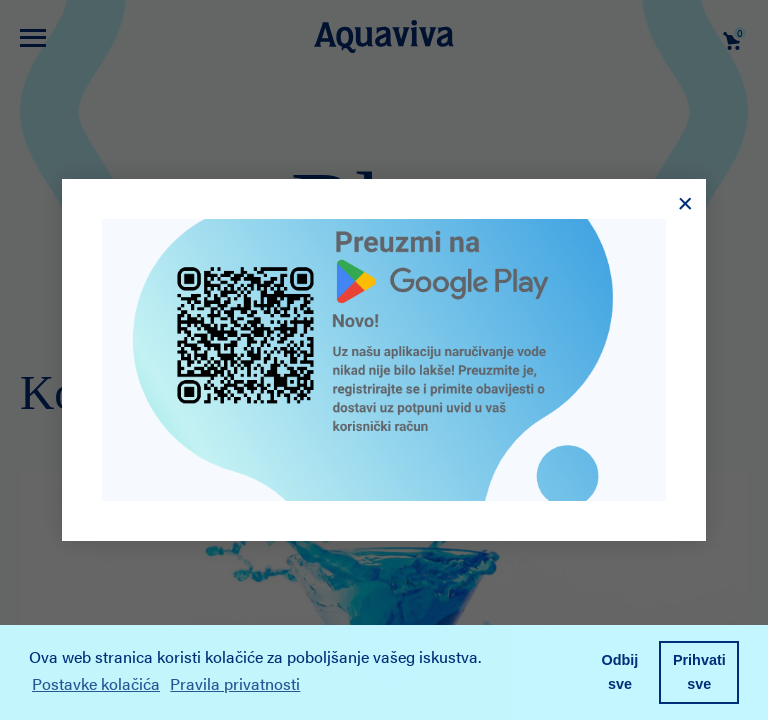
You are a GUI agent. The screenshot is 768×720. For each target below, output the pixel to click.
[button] (311, 687)
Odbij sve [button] (620, 672)
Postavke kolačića (96, 683)
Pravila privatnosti (235, 683)
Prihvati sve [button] (699, 672)
